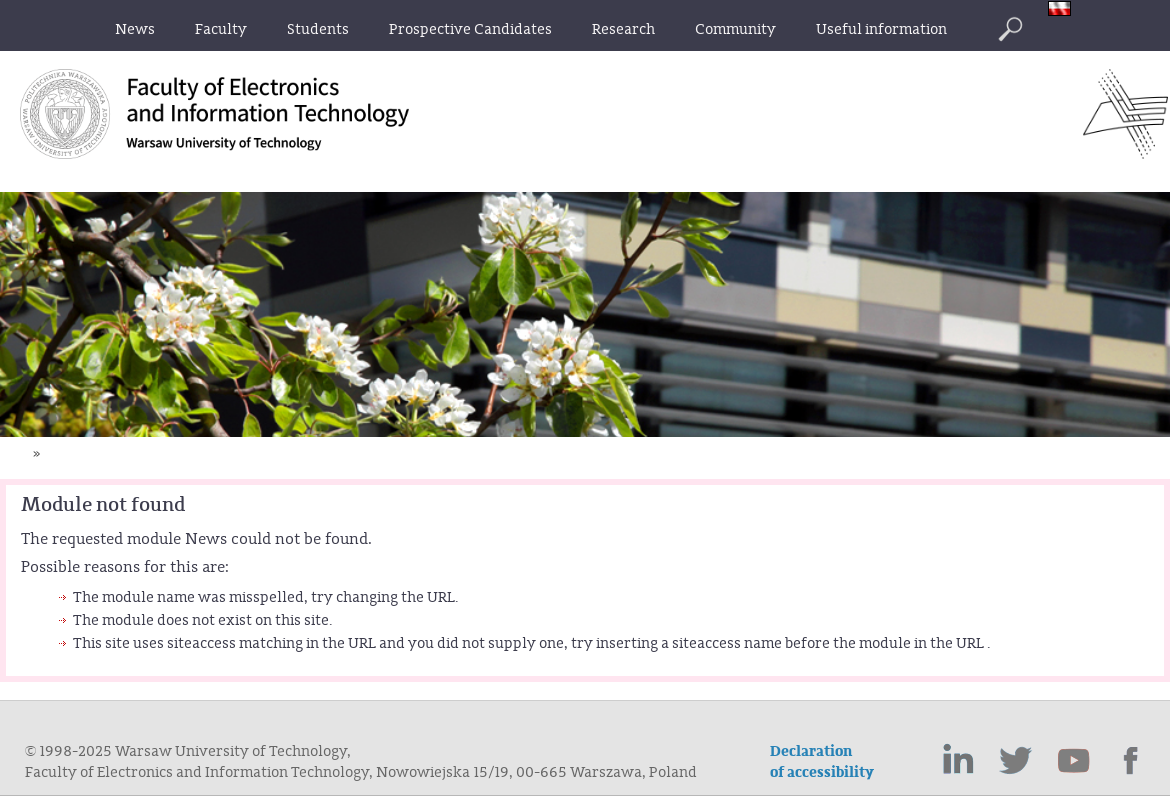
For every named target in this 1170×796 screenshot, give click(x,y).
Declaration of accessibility (822, 762)
